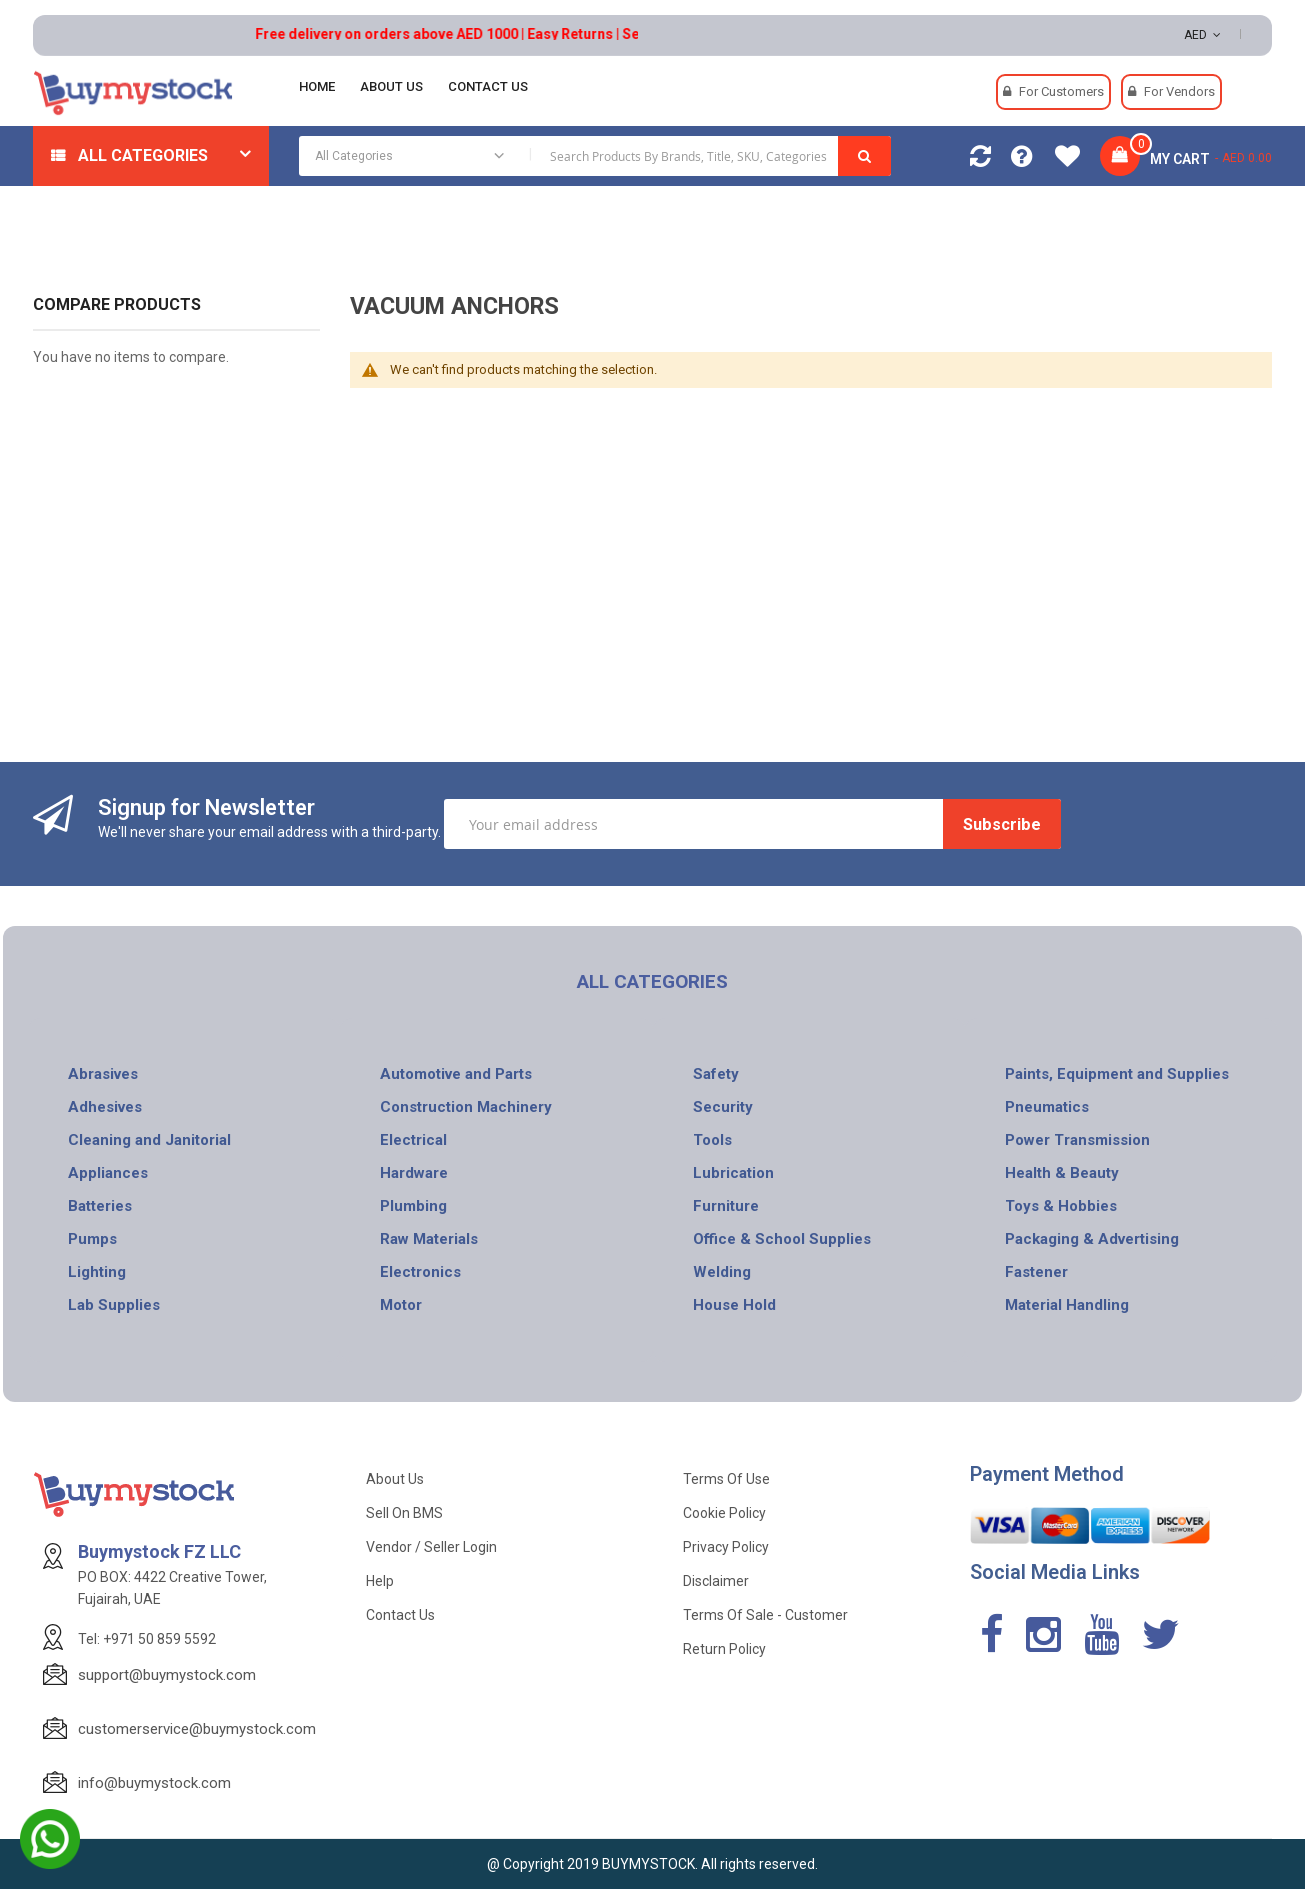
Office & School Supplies (782, 1239)
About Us (395, 1479)
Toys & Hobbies (1061, 1206)
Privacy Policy (726, 1547)
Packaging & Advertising (1092, 1239)
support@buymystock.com (167, 1675)
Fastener (1036, 1272)
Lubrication (733, 1173)
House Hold (734, 1305)
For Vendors (1179, 91)
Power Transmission (1077, 1140)
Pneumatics (1047, 1107)
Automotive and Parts (456, 1074)
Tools (712, 1140)
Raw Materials (429, 1239)
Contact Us (400, 1615)
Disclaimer (716, 1581)
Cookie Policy (724, 1513)
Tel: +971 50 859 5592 (147, 1639)
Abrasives (103, 1074)
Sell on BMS (404, 1513)
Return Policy (724, 1649)
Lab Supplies (114, 1305)
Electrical (413, 1140)
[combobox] (595, 156)
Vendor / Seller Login (431, 1547)
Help (380, 1581)
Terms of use (726, 1479)
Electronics (420, 1272)
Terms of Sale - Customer (765, 1615)
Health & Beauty (1062, 1173)
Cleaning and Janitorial (149, 1140)
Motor (401, 1305)
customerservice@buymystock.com (197, 1729)
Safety (716, 1074)
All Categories (143, 155)
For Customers (1061, 91)
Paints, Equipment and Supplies (1117, 1074)
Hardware (414, 1173)
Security (723, 1107)
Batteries (100, 1206)
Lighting (97, 1272)
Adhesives (105, 1107)
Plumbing (413, 1206)
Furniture (726, 1206)
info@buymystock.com (154, 1783)
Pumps (92, 1239)
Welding (722, 1272)
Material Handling (1067, 1305)
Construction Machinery (466, 1107)
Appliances (108, 1173)
